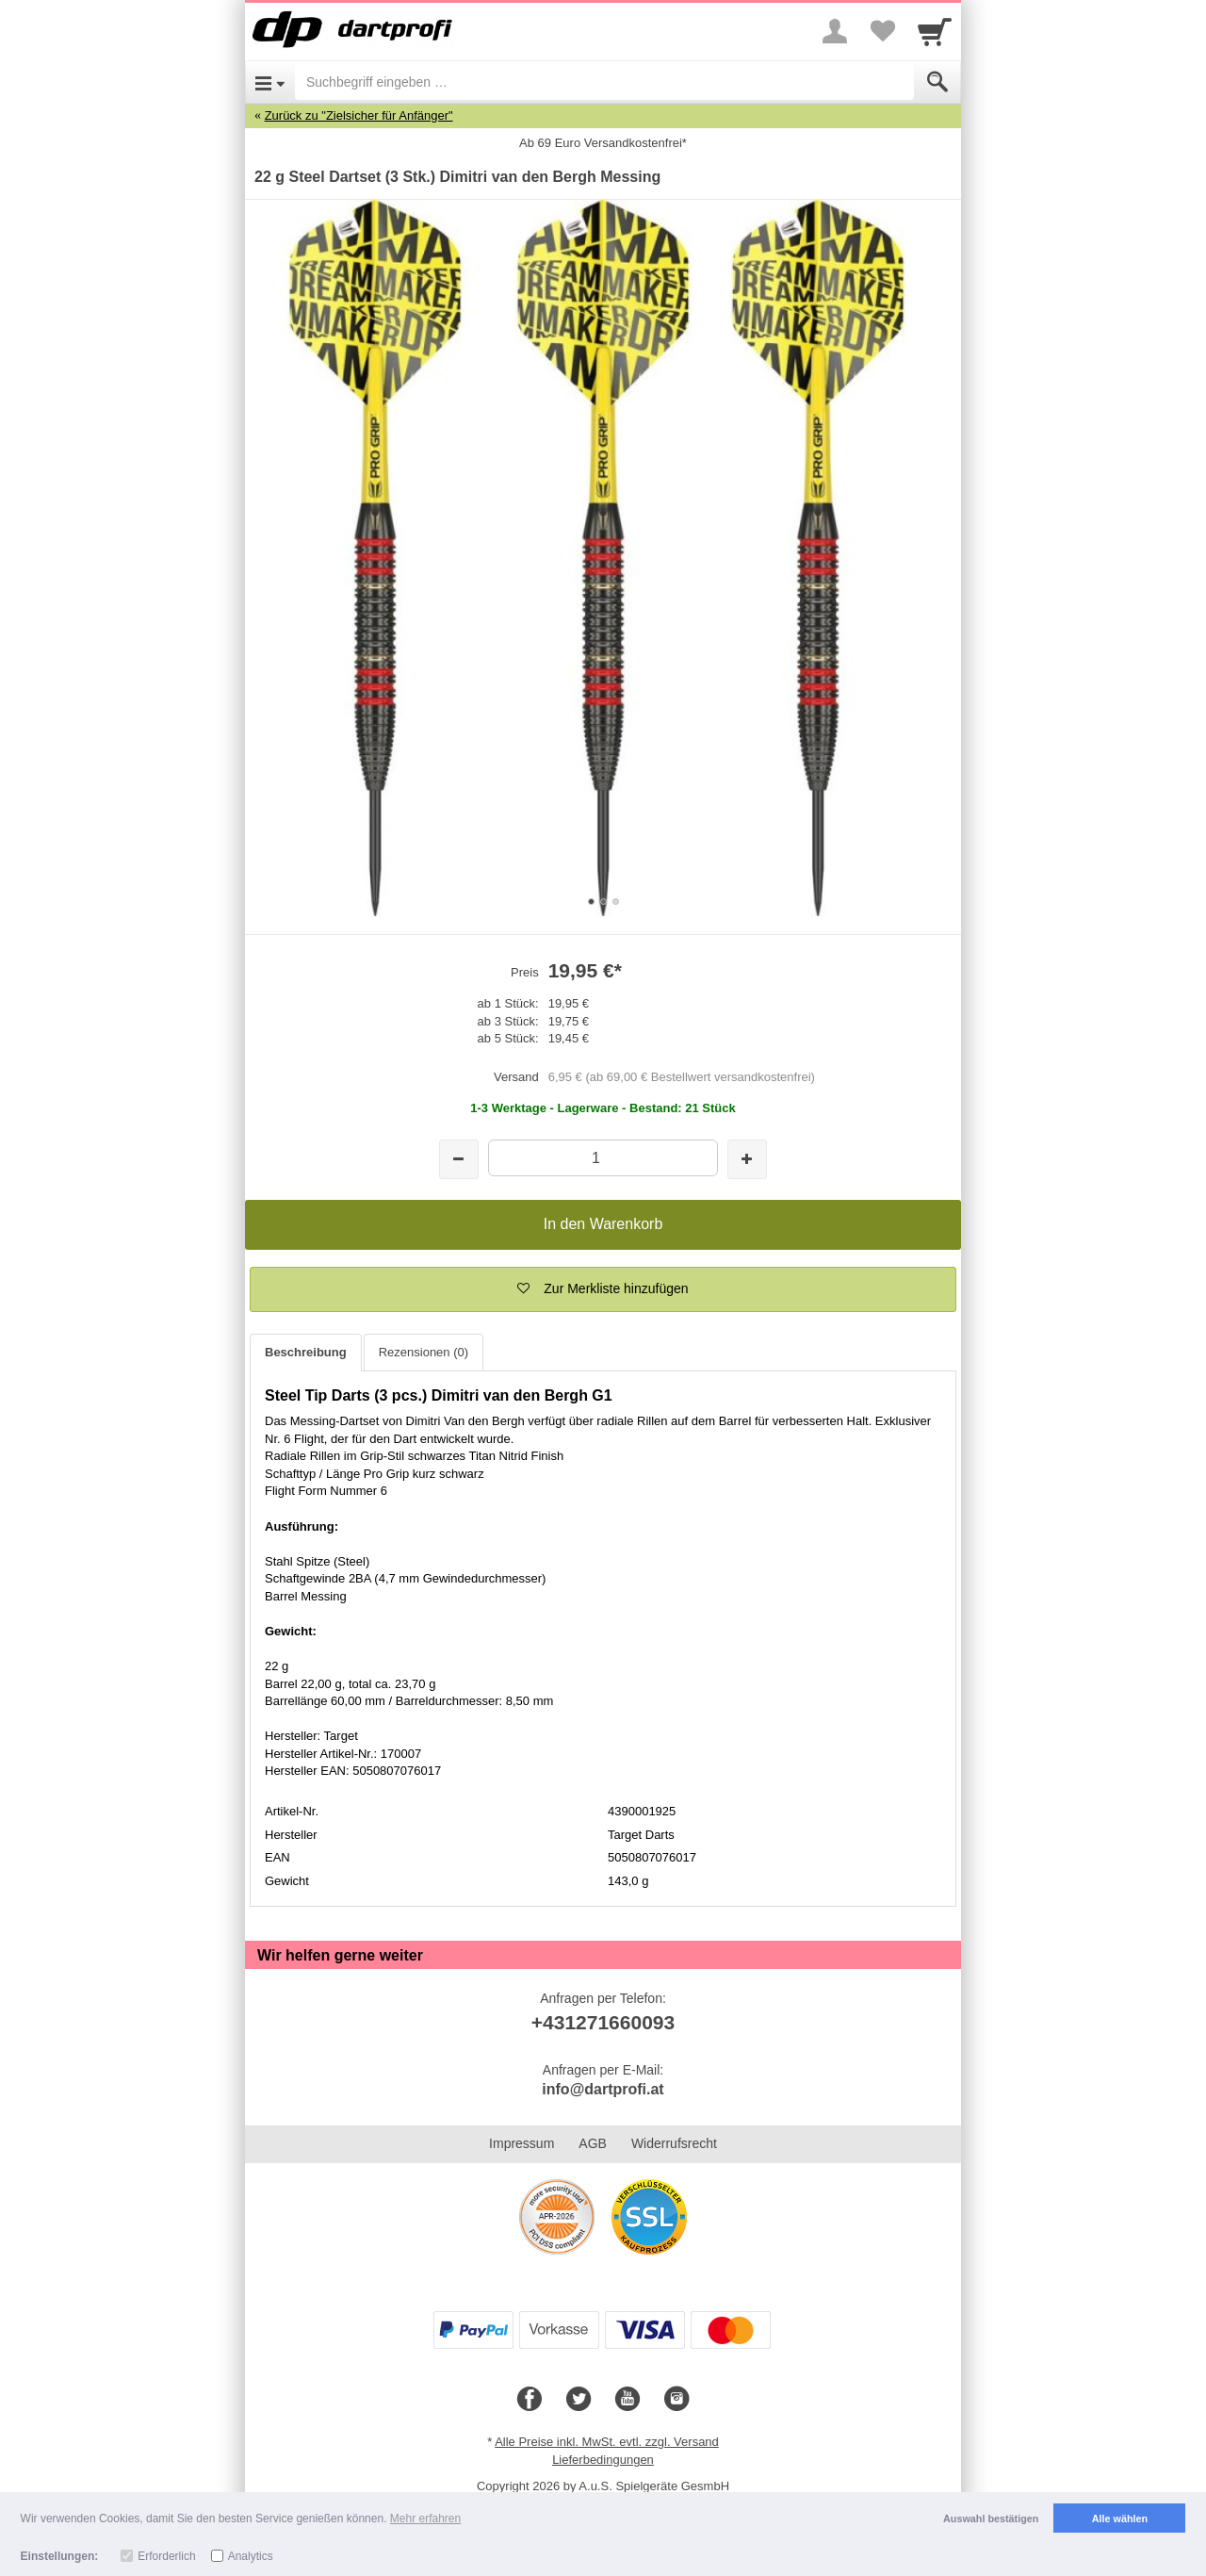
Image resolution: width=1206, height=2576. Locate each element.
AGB (593, 2143)
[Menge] (602, 1158)
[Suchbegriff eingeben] (604, 82)
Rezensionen (423, 1352)
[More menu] (834, 31)
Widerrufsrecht (674, 2143)
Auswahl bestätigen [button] (990, 2518)
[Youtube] (627, 2399)
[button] (603, 1289)
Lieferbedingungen (603, 2460)
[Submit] (937, 82)
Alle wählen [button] (1120, 2518)
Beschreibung (306, 1352)
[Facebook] (529, 2399)
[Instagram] (676, 2399)
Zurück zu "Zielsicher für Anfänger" (359, 115)
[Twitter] (578, 2399)
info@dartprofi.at (602, 2089)
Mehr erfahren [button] (425, 2518)
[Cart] (934, 31)
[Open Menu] (270, 82)
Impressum (521, 2143)
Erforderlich (166, 2556)
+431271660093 (603, 2022)
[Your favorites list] (882, 31)
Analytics (250, 2556)
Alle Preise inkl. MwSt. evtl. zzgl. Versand (607, 2442)
